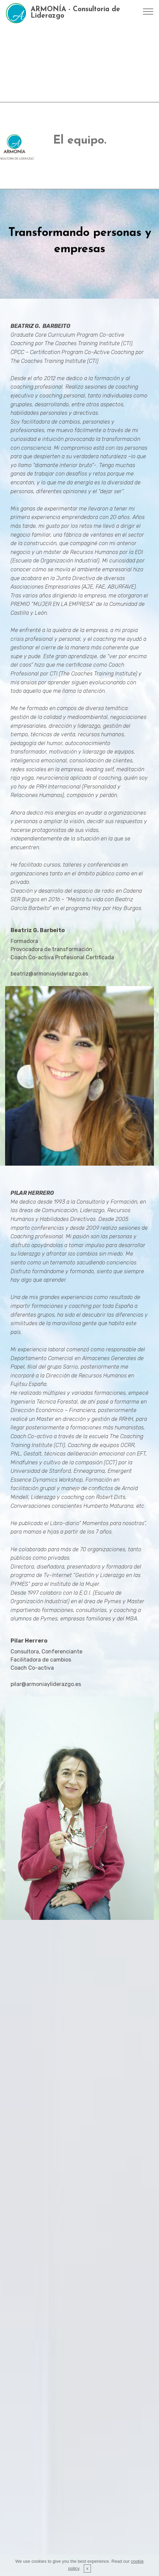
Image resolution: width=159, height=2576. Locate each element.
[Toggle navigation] (148, 11)
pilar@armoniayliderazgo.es (46, 1684)
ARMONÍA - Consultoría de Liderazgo (75, 12)
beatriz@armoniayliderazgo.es (49, 973)
